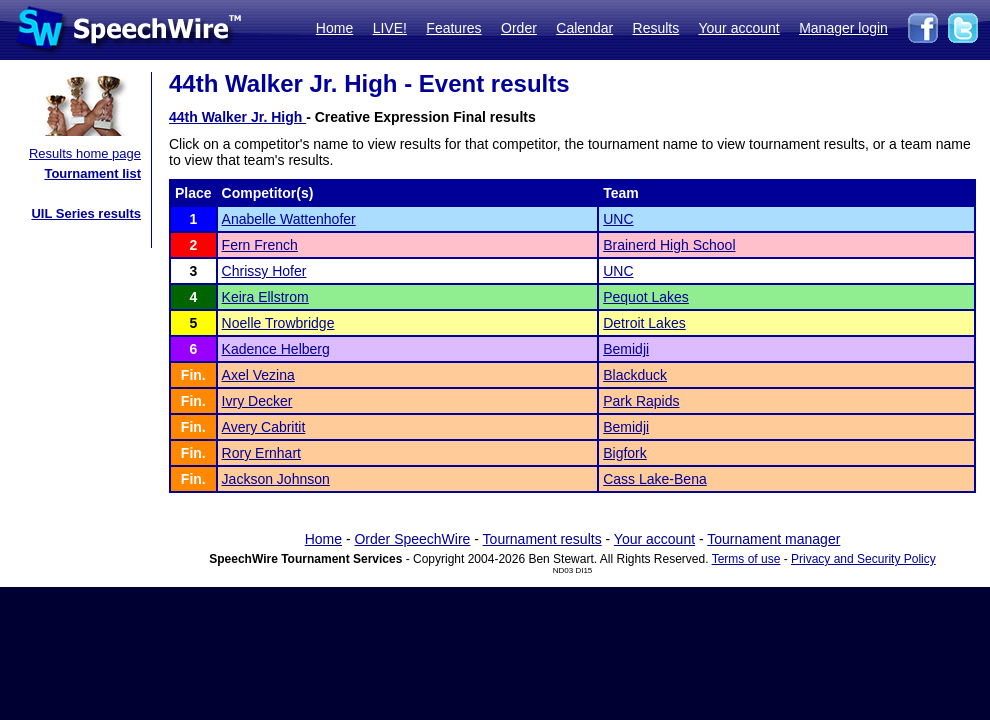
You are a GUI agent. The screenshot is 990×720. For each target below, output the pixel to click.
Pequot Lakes (646, 297)
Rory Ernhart (261, 453)
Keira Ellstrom (265, 297)
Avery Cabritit (264, 427)
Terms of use (746, 559)
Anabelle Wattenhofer (289, 219)
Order (519, 28)
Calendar (584, 28)
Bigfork (625, 453)
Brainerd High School (669, 245)
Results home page (85, 153)
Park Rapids (641, 401)
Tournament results (542, 539)
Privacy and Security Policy (863, 559)
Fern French (260, 245)
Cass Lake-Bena (655, 479)
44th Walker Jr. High (237, 117)
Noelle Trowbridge (278, 323)
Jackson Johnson (276, 479)
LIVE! (390, 28)
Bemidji (626, 349)
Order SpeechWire (412, 539)
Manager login (843, 28)
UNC (618, 219)
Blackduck (635, 375)
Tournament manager (773, 539)
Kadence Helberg (276, 349)
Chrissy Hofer (264, 271)
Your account (738, 28)
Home (334, 28)
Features (453, 28)
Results (656, 28)
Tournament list (92, 173)
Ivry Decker (257, 401)
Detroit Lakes (644, 323)
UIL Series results (86, 213)
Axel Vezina (258, 375)
